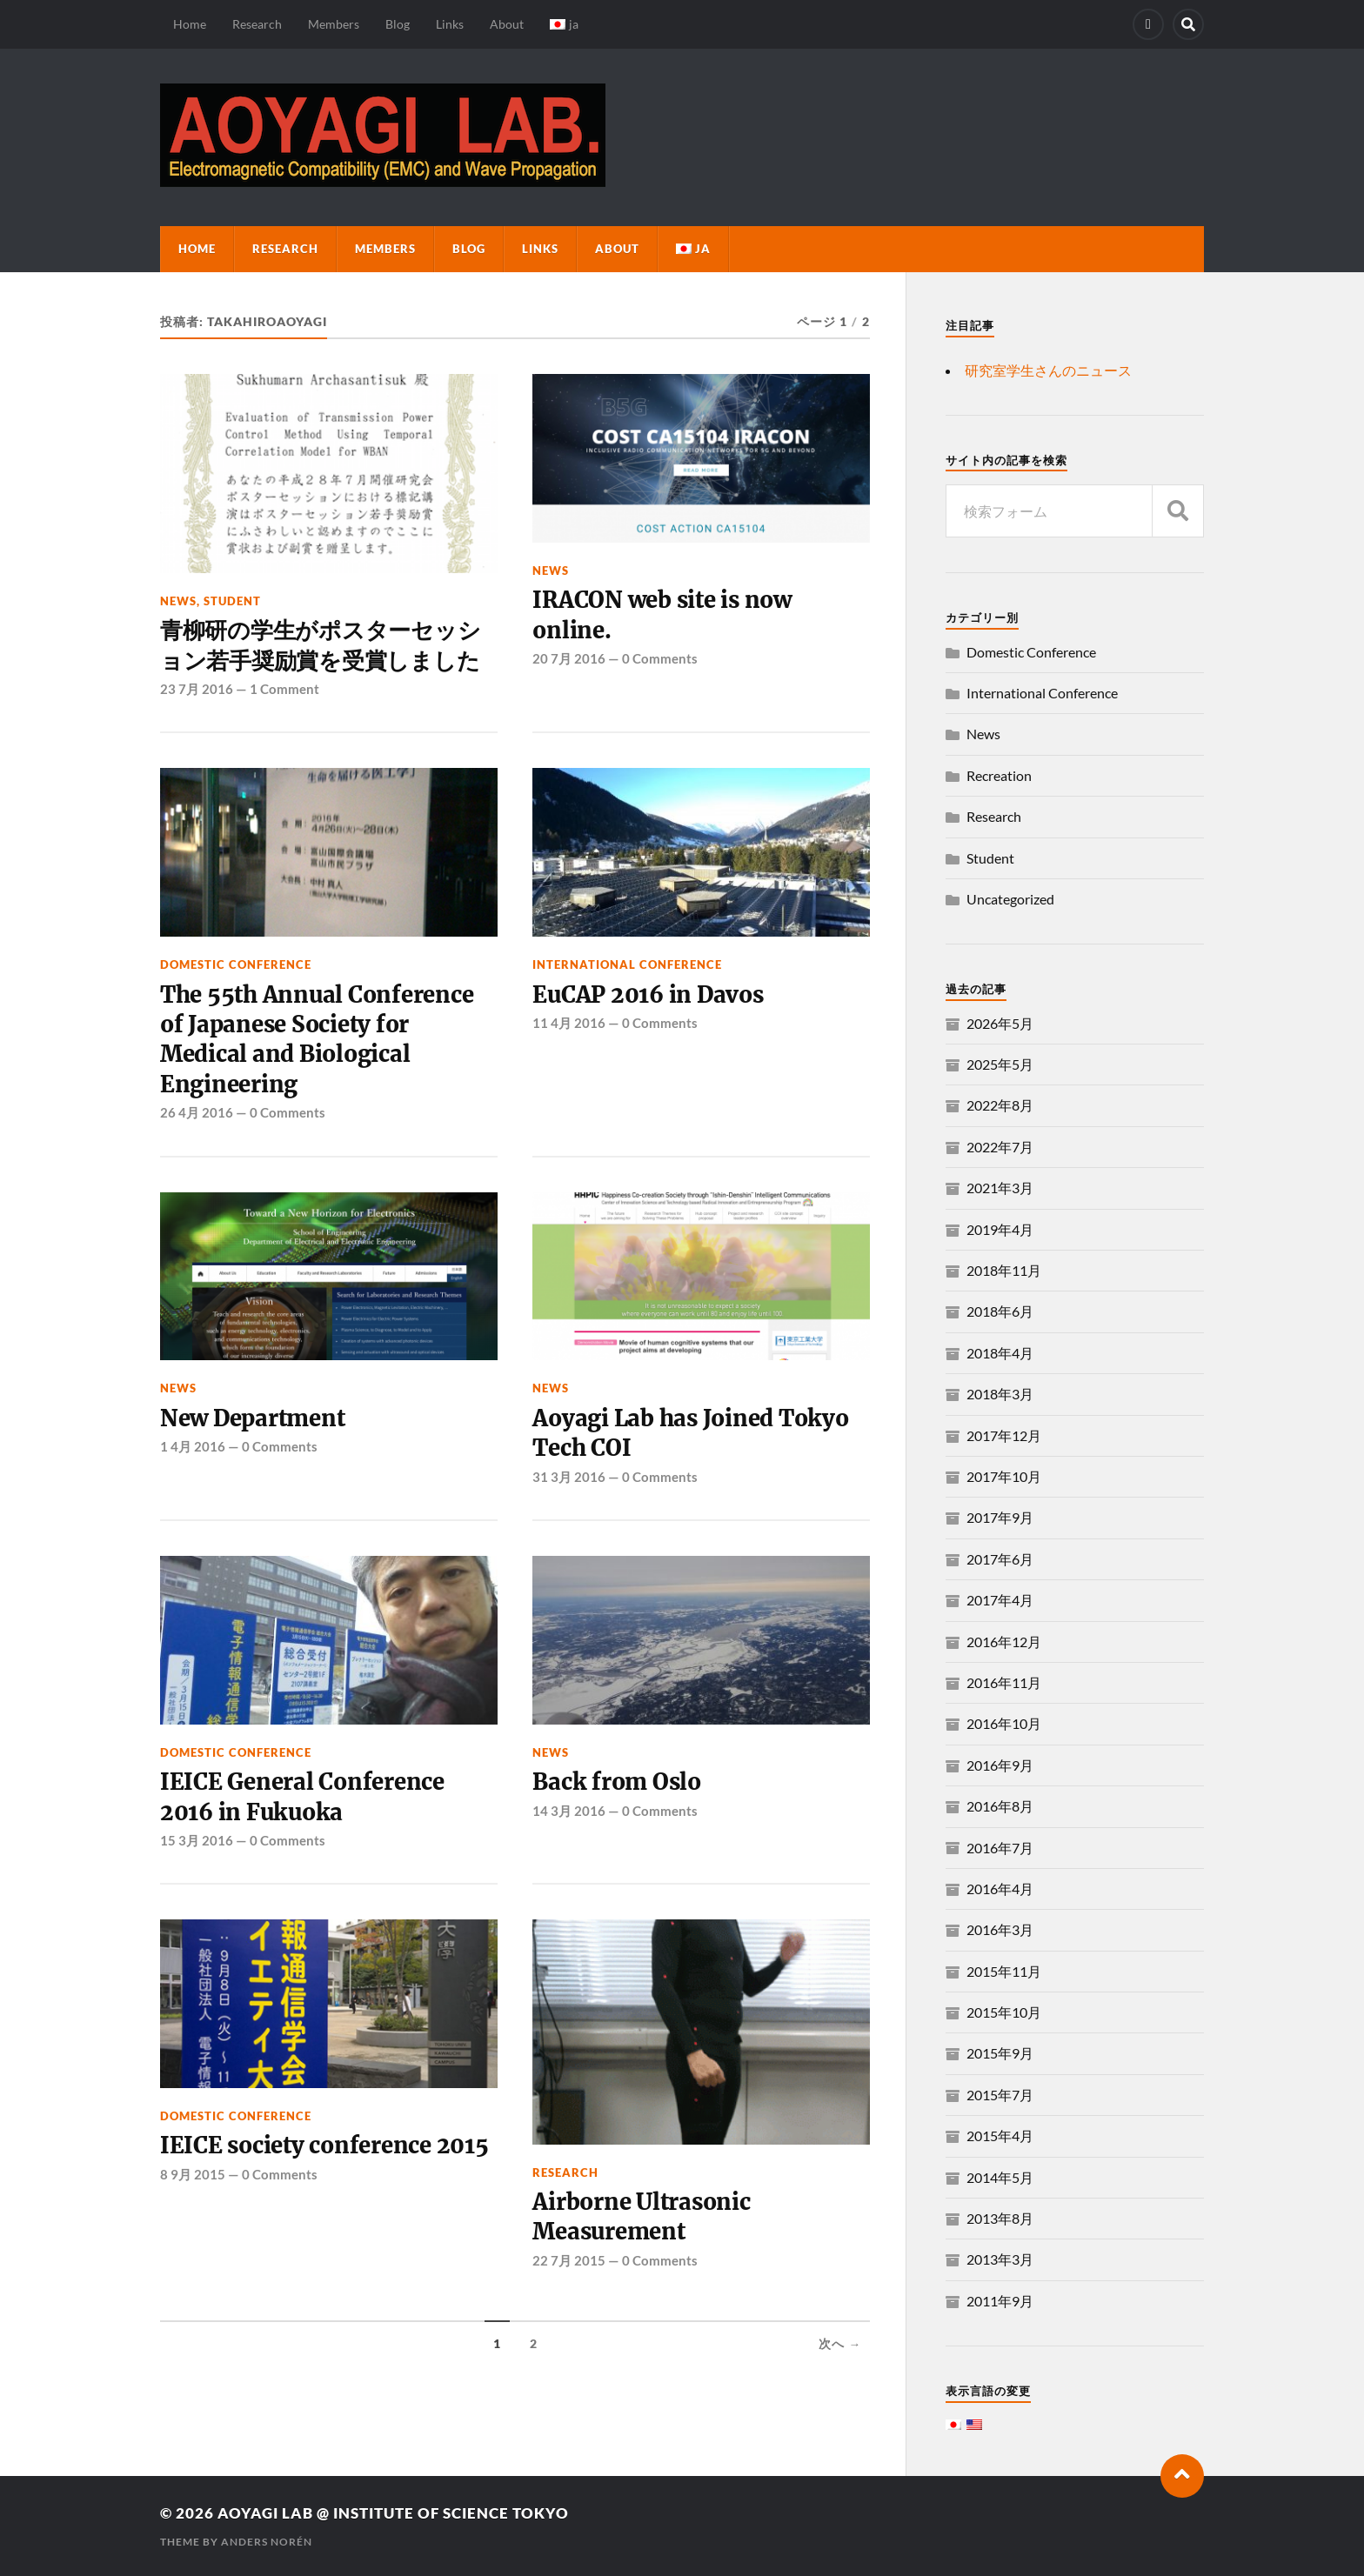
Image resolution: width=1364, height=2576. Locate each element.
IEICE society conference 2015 (324, 2145)
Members (333, 24)
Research (257, 24)
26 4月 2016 (196, 1112)
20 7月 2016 (568, 658)
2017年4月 (999, 1600)
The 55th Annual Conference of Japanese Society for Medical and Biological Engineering (316, 1039)
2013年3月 (999, 2259)
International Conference (627, 964)
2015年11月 (1003, 1971)
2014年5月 (999, 2177)
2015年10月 (1003, 2012)
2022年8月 (999, 1105)
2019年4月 (999, 1229)
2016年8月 (999, 1806)
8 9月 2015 (192, 2174)
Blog (397, 24)
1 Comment (284, 689)
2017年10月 (1003, 1476)
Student (232, 601)
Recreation (999, 775)
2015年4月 (999, 2135)
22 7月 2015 (568, 2260)
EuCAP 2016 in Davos (647, 995)
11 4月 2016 (568, 1023)
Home (189, 24)
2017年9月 (999, 1517)
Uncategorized (1010, 899)
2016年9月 (999, 1765)
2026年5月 (999, 1023)
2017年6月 (999, 1559)
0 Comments (660, 658)
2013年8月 (999, 2218)
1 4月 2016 (192, 1446)
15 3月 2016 (196, 1840)
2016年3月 (999, 1929)
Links (450, 24)
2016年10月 (1003, 1723)
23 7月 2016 (196, 689)
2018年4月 (999, 1353)
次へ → (840, 2344)
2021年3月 (999, 1187)
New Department (252, 1418)
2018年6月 (999, 1311)
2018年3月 (999, 1393)
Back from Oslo (616, 1782)
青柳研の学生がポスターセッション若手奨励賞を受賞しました (320, 645)
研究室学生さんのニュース (1048, 370)
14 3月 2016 (568, 1811)
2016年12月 (1003, 1641)
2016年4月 (999, 1888)
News (178, 601)
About (507, 24)
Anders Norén (266, 2541)
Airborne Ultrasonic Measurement (641, 2217)
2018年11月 (1003, 1270)
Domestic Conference (235, 964)
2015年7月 (999, 2094)
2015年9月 (999, 2053)
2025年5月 (999, 1064)
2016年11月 (1003, 1682)
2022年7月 (999, 1146)
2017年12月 (1003, 1435)
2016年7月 (999, 1847)
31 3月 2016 (568, 1477)
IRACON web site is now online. (661, 615)
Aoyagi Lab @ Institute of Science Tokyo (393, 2513)
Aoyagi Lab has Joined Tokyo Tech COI (690, 1433)
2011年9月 (999, 2300)
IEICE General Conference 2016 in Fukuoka (302, 1796)
